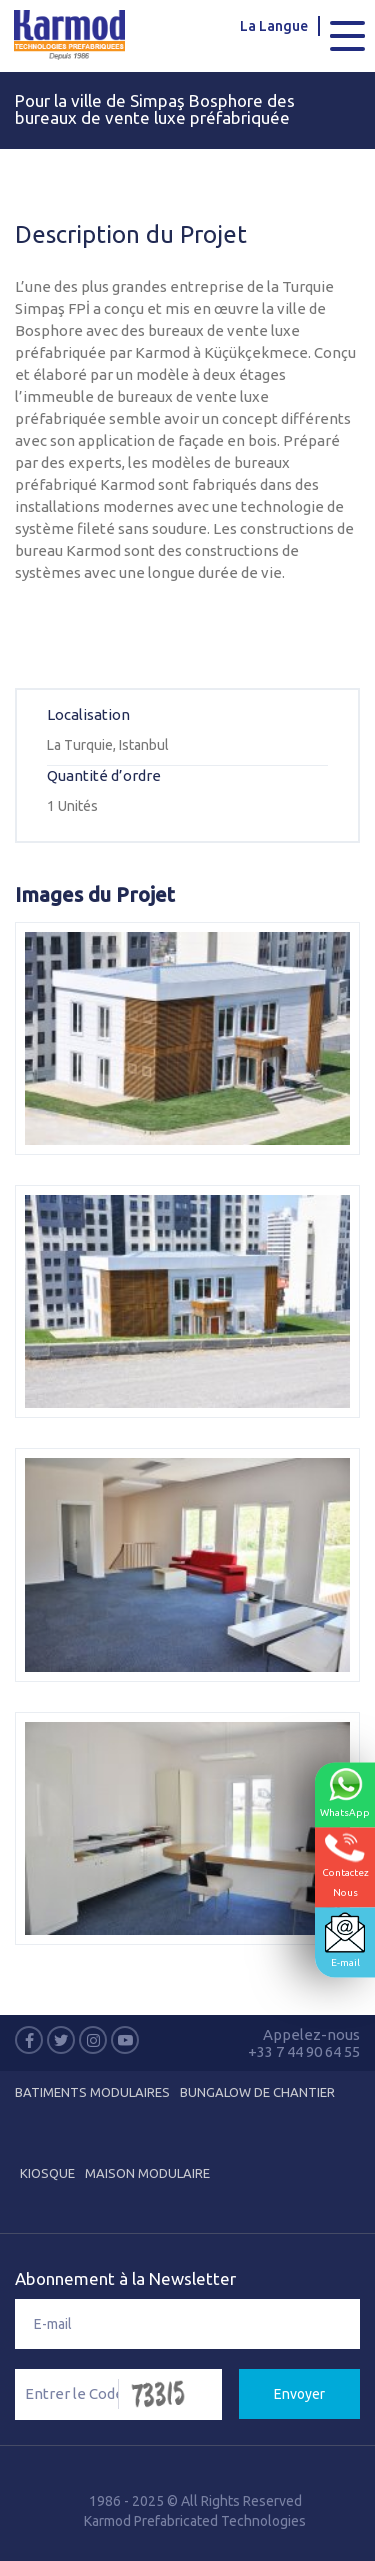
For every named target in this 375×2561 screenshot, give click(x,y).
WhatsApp (345, 1792)
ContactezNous (345, 1864)
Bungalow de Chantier (257, 2092)
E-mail (345, 1939)
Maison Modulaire (147, 2173)
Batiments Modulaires (92, 2092)
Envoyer (299, 2394)
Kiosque (47, 2173)
